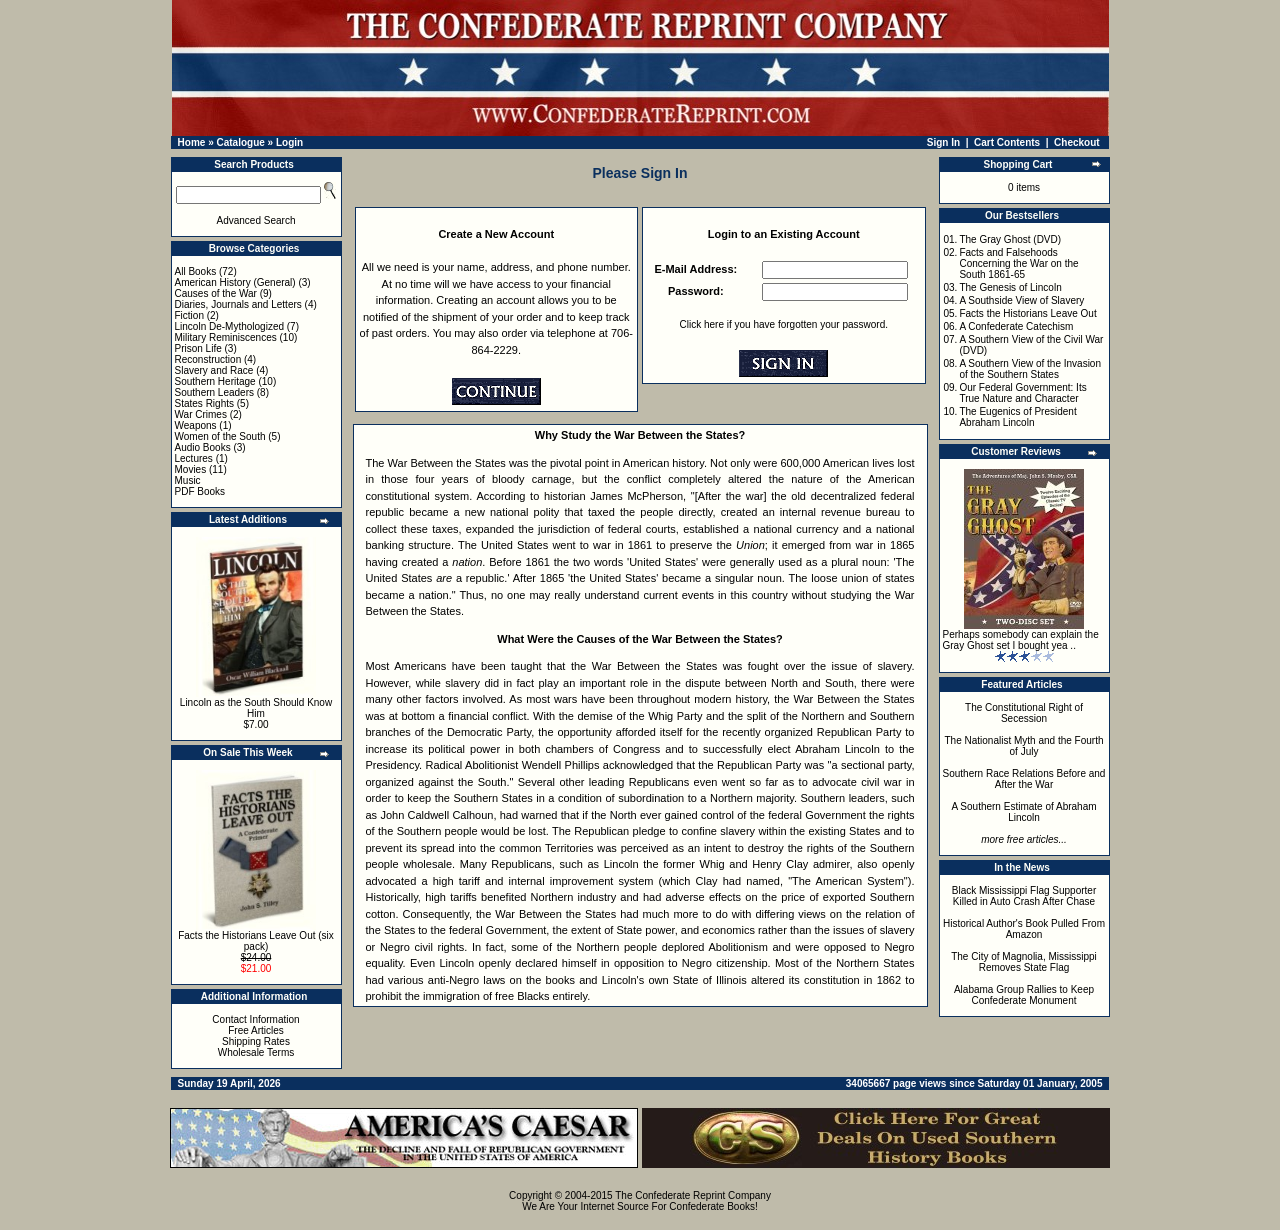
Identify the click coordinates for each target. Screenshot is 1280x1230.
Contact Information (255, 1019)
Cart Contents (1007, 142)
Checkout (1077, 142)
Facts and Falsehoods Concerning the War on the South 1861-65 (1018, 263)
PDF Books (200, 491)
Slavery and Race (214, 370)
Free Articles (256, 1030)
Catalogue (240, 142)
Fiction (189, 315)
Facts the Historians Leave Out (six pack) (256, 941)
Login (289, 142)
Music (188, 480)
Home (192, 142)
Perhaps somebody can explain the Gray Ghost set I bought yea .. (1021, 640)
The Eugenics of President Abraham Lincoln (1017, 417)
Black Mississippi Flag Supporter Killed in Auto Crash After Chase (1024, 896)
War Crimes (201, 414)
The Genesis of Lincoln (1010, 287)
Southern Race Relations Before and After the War (1024, 779)
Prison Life (198, 348)
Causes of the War (216, 293)
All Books (196, 271)
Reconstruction (208, 359)
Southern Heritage (215, 381)
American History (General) (235, 282)
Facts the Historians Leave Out (1027, 313)
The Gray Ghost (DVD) (1010, 239)
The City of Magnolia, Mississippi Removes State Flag (1024, 962)
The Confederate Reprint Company (693, 1195)
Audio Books (203, 447)
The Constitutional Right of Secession (1024, 713)
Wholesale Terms (256, 1052)
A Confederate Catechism (1016, 326)
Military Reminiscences (226, 337)
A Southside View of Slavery (1021, 300)
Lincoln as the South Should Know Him (256, 708)
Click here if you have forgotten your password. (784, 324)
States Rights (204, 403)
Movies (191, 469)
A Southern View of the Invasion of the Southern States (1030, 369)
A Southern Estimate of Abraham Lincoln (1023, 812)
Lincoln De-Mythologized (230, 326)
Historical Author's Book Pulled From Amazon (1024, 929)
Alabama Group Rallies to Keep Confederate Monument (1024, 995)
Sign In (943, 142)
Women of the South (220, 436)
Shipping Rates (256, 1041)
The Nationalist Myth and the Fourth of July (1024, 746)
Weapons (196, 425)
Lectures (194, 458)
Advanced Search (256, 220)
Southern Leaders (215, 392)
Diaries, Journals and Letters (238, 304)
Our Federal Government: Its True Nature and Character (1022, 393)
